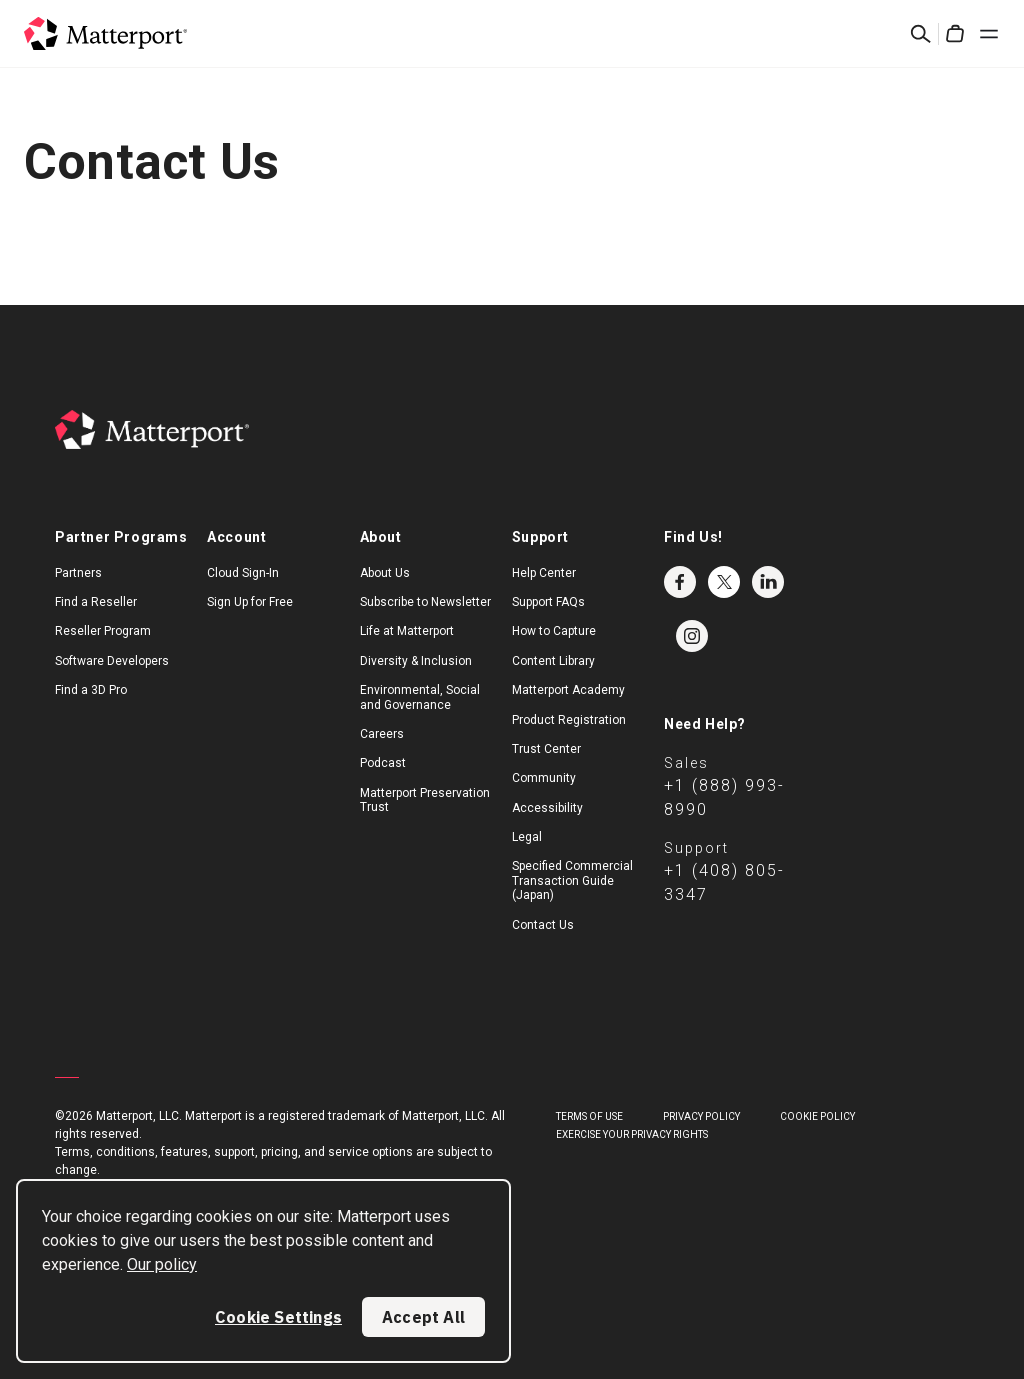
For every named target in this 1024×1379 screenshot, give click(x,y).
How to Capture (554, 631)
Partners (78, 573)
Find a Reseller (96, 602)
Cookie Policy (817, 1116)
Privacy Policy (701, 1116)
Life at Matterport (407, 631)
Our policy (162, 1264)
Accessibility (547, 808)
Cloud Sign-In (243, 573)
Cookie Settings (278, 1317)
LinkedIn (768, 582)
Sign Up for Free (250, 602)
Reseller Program (103, 631)
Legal (527, 837)
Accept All (423, 1317)
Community (544, 778)
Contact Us (543, 925)
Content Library (553, 661)
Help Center (544, 573)
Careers (382, 734)
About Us (385, 573)
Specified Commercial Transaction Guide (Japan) (572, 880)
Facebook (680, 582)
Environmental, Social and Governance (420, 697)
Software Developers (112, 661)
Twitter (724, 582)
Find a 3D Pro (91, 690)
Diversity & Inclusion (416, 661)
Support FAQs (548, 602)
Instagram (692, 636)
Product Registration (569, 720)
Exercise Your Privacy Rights (632, 1134)
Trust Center (546, 749)
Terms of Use (589, 1116)
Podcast (383, 763)
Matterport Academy (568, 690)
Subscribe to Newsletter (425, 602)
